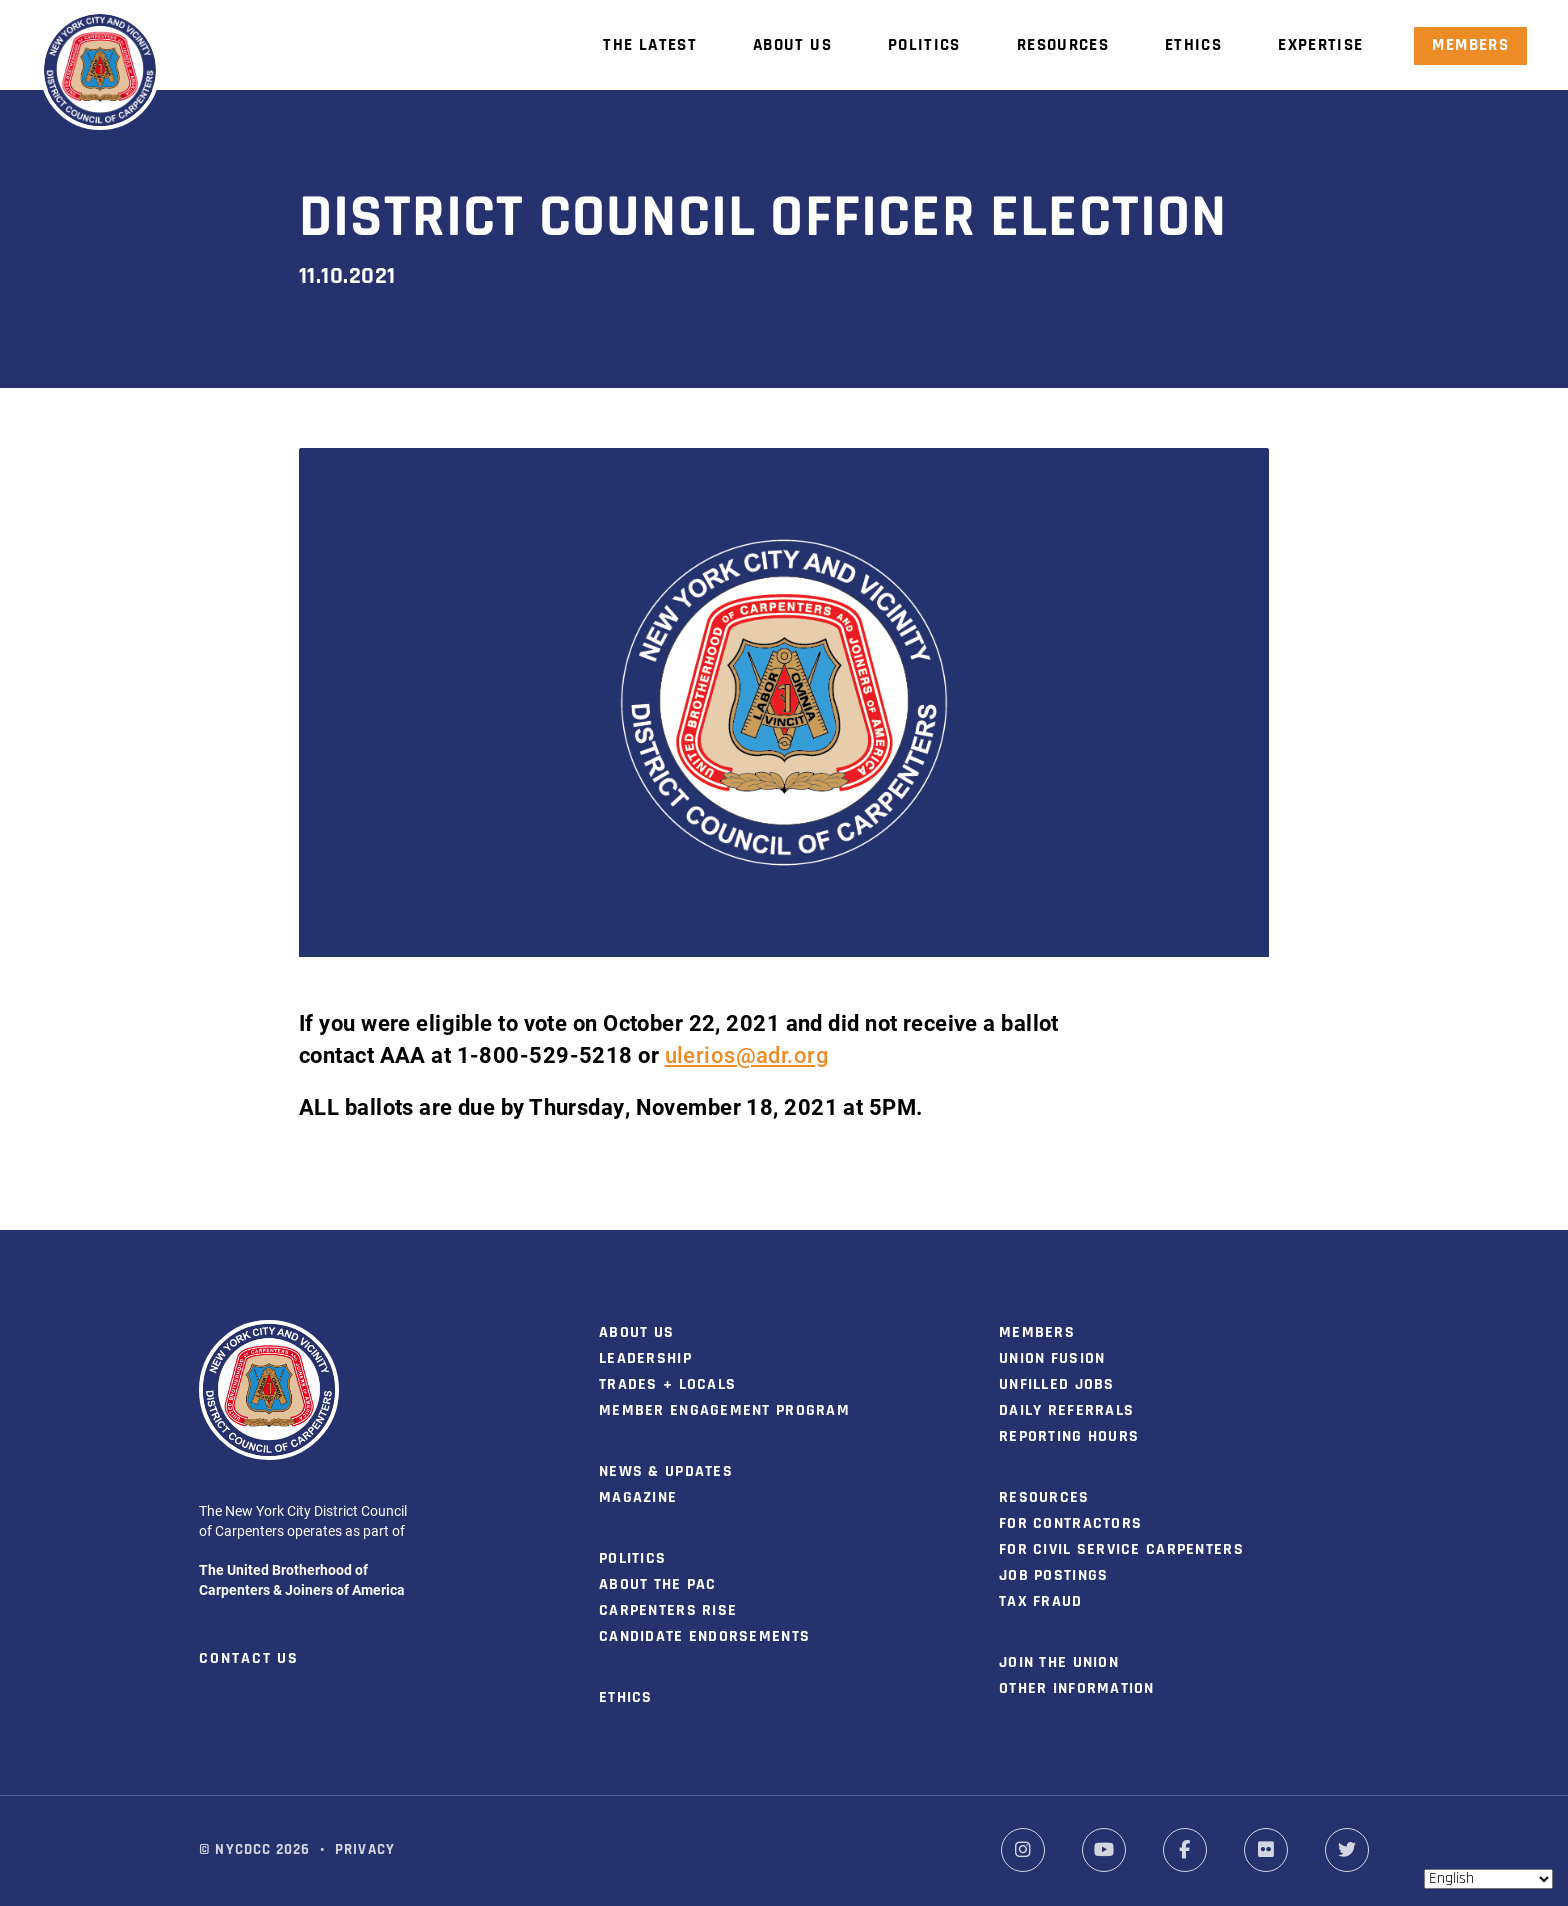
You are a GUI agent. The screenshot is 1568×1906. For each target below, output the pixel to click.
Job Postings (1053, 1576)
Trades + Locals (667, 1385)
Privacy (365, 1850)
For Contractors (1070, 1524)
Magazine (638, 1498)
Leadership (645, 1359)
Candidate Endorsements (704, 1637)
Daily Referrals (1066, 1411)
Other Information (1077, 1689)
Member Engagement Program (724, 1411)
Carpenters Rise (668, 1611)
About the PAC (658, 1585)
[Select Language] (1488, 1879)
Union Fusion (1052, 1359)
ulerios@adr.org (747, 1054)
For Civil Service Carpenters (1121, 1550)
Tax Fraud (1041, 1602)
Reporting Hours (1069, 1437)
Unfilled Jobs (1057, 1385)
